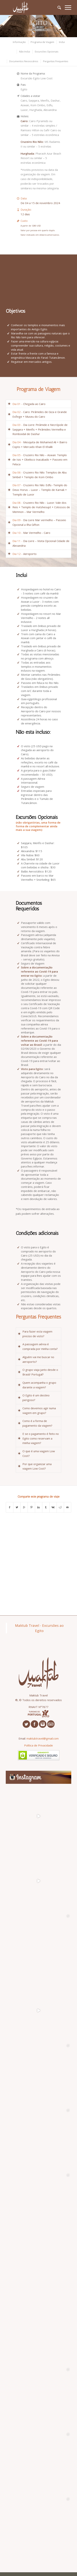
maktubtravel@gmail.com (43, 1738)
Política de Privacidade (38, 1745)
